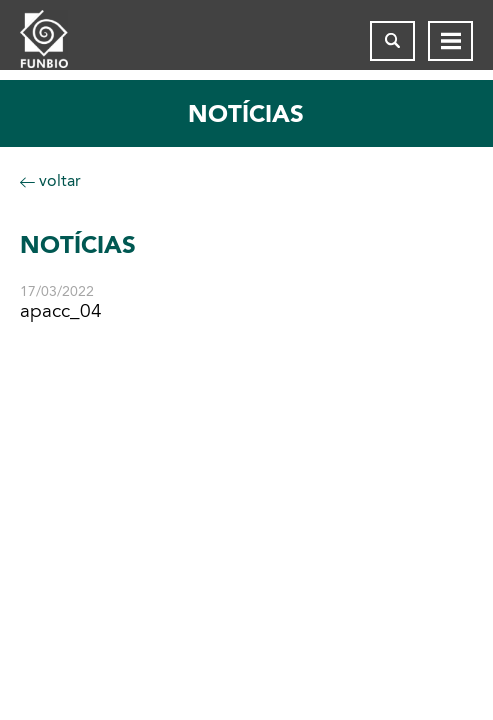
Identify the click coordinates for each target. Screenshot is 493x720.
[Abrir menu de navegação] (450, 41)
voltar (50, 180)
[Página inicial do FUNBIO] (60, 41)
